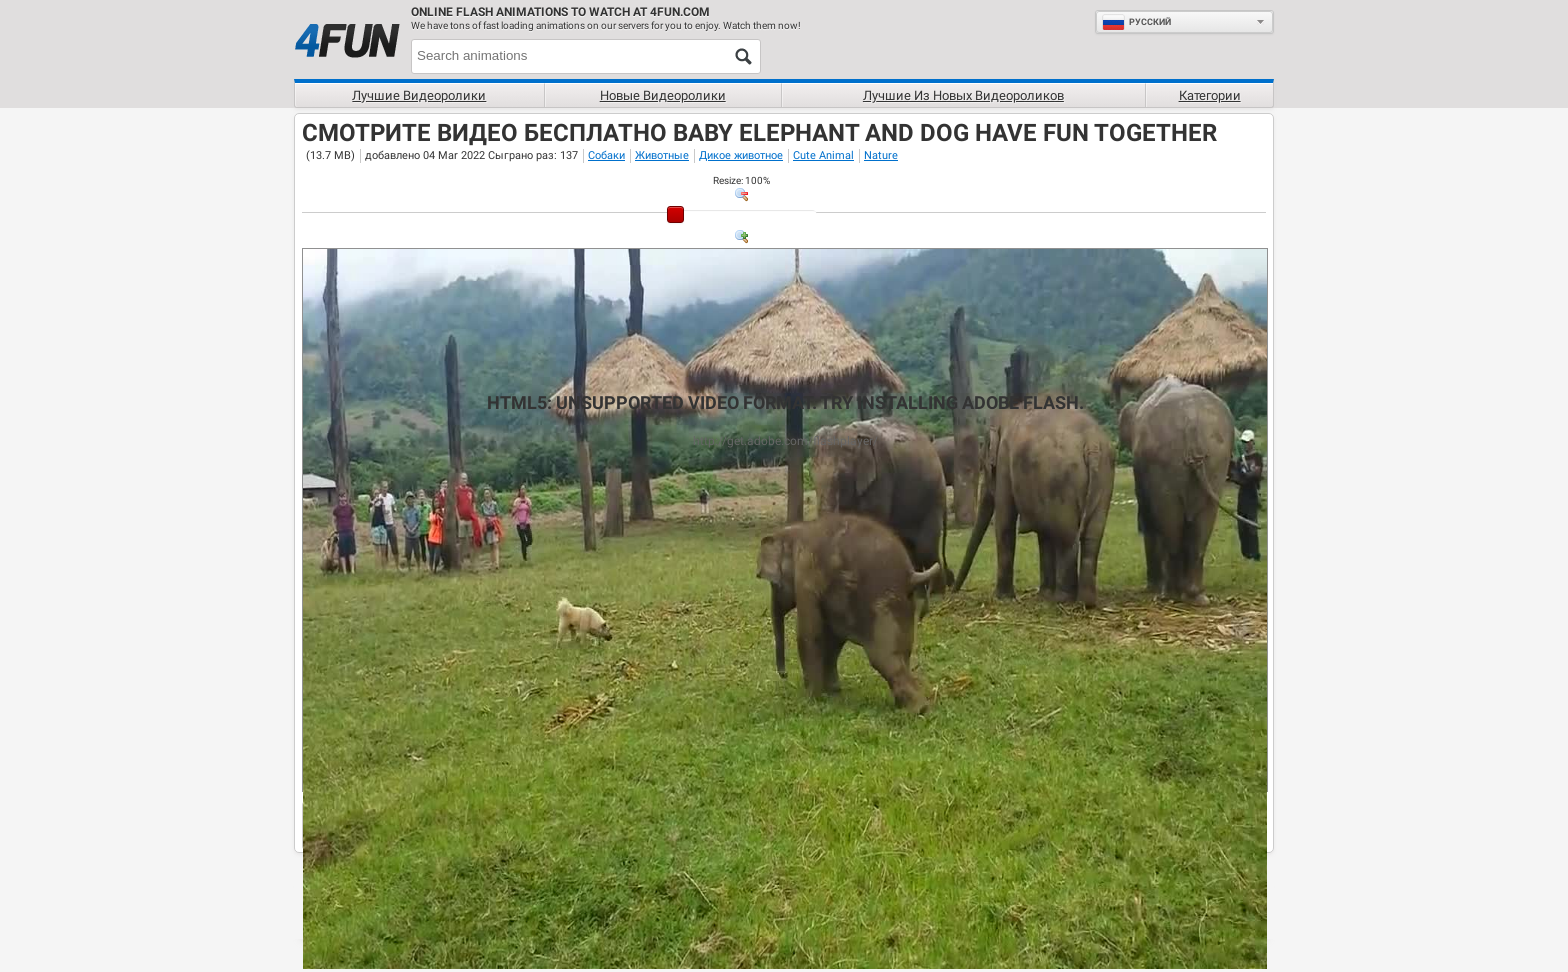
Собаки (606, 155)
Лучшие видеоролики (419, 95)
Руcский (1136, 22)
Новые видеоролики (663, 95)
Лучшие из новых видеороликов (963, 95)
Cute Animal (823, 155)
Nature (881, 155)
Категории (1210, 95)
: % (741, 180)
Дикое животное (741, 155)
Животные (662, 155)
